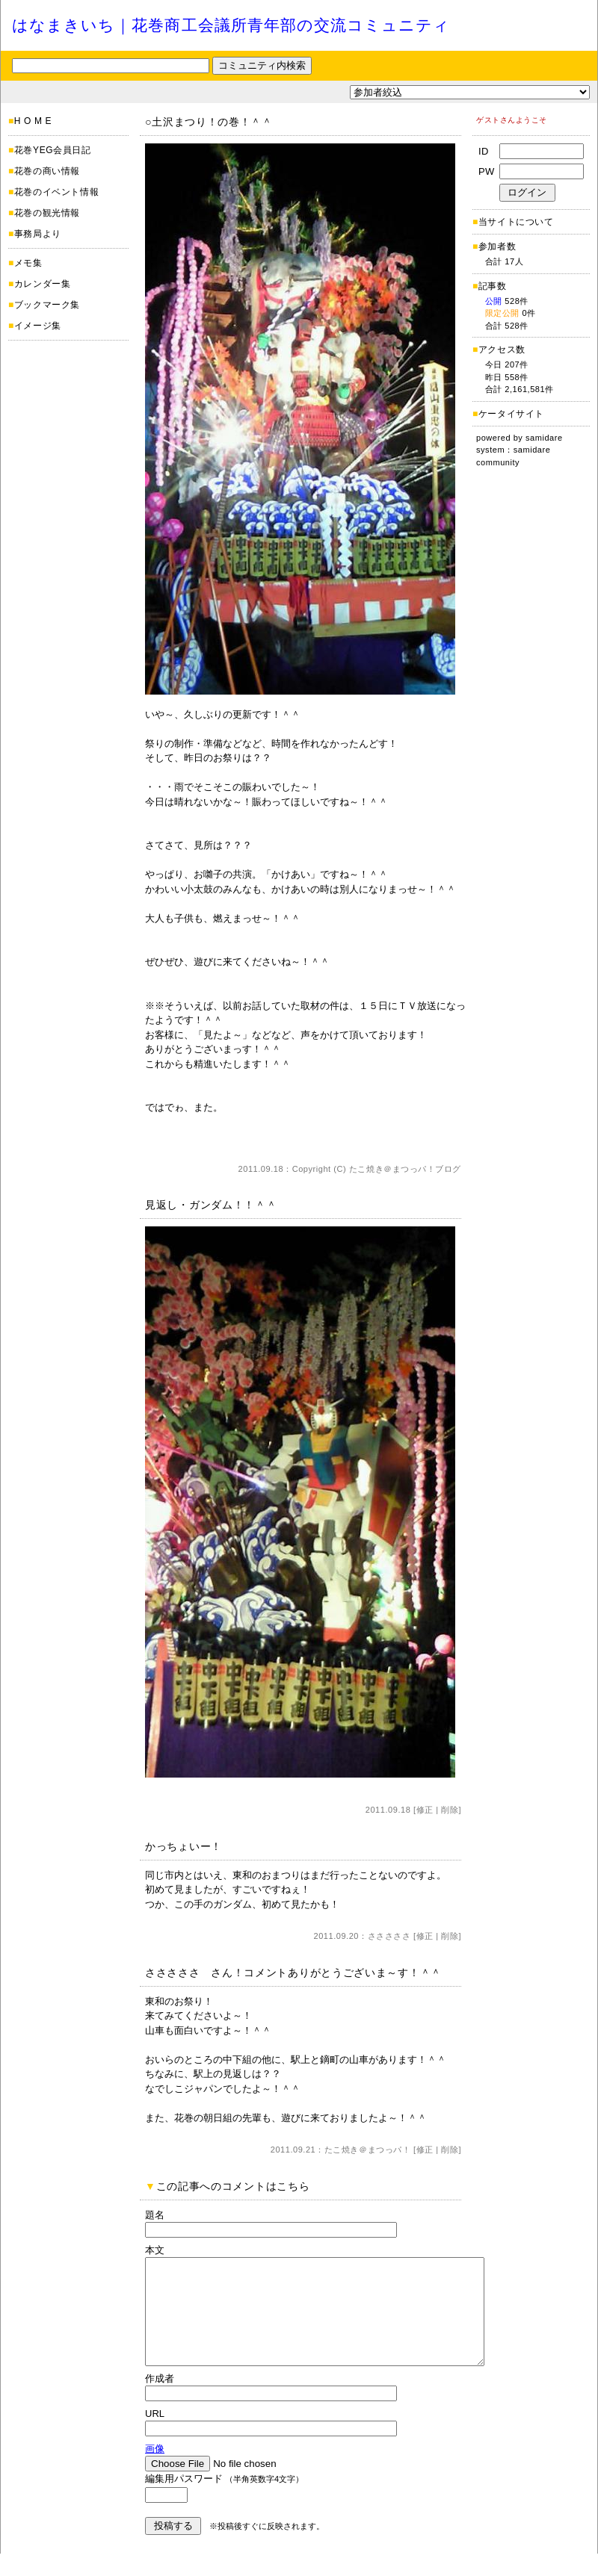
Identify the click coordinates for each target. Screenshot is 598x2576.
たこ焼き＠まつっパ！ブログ (405, 1168)
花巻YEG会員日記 (52, 150)
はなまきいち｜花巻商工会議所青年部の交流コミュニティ (231, 25)
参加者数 (494, 246)
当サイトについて (516, 222)
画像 (154, 2471)
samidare (544, 437)
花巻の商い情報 (47, 171)
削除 (449, 1809)
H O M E (33, 121)
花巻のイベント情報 (56, 192)
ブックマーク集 (47, 305)
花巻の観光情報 (47, 213)
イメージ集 (37, 325)
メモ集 (28, 263)
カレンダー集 (42, 284)
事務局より (37, 234)
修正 (425, 1809)
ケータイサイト (511, 414)
